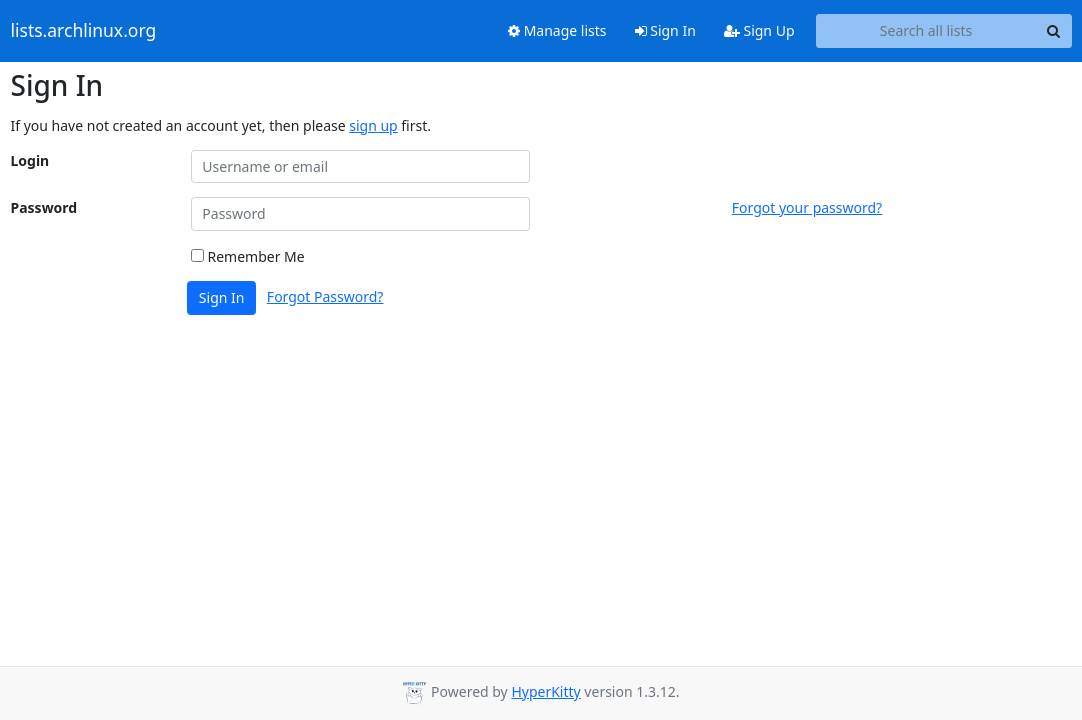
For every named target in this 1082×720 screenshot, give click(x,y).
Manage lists (557, 30)
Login (30, 160)
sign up (373, 125)
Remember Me (248, 256)
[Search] (1054, 31)
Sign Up (759, 30)
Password (44, 207)
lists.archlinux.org (84, 31)
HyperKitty (545, 691)
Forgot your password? (807, 207)
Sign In (665, 30)
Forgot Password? (325, 296)
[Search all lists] (926, 31)
